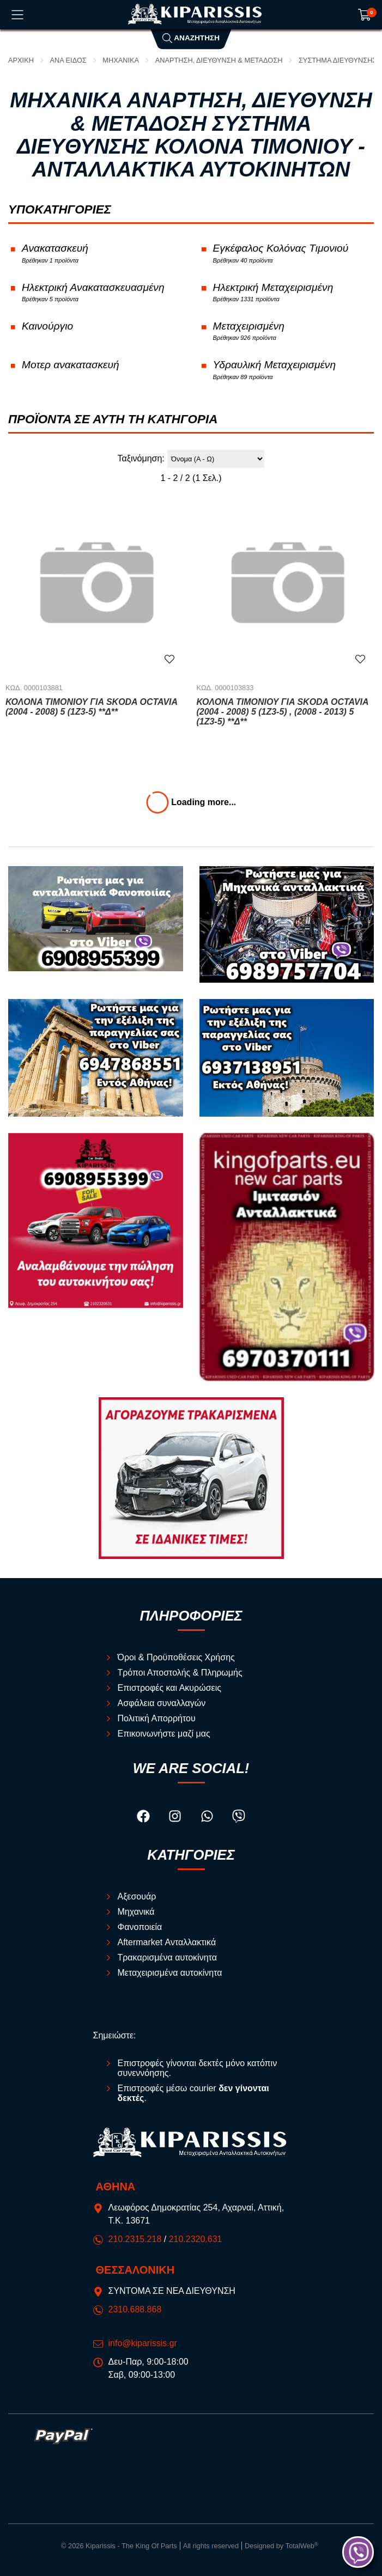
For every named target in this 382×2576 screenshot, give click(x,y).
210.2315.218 (135, 2239)
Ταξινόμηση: (141, 458)
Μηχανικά (120, 60)
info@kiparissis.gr (143, 2343)
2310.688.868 (135, 2309)
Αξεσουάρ (137, 1896)
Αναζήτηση (191, 38)
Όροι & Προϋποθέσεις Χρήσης (176, 1657)
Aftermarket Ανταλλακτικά (167, 1942)
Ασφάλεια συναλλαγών (162, 1703)
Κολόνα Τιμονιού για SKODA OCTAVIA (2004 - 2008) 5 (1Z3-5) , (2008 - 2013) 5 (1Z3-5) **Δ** (283, 711)
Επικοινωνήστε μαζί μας (164, 1733)
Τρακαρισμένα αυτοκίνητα (167, 1957)
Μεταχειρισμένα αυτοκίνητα (170, 1972)
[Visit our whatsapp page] (208, 1818)
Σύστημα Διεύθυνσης (338, 60)
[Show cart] (364, 14)
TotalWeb (302, 2546)
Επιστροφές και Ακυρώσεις (170, 1687)
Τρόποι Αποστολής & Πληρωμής (180, 1672)
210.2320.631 (195, 2239)
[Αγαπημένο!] (169, 659)
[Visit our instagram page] (176, 1818)
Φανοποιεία (140, 1927)
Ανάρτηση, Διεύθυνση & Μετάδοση (219, 60)
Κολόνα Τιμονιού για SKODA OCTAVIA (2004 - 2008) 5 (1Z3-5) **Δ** (91, 706)
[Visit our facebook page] (144, 1818)
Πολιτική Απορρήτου (157, 1718)
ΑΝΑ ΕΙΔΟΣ (68, 60)
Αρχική (21, 60)
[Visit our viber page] (238, 1818)
